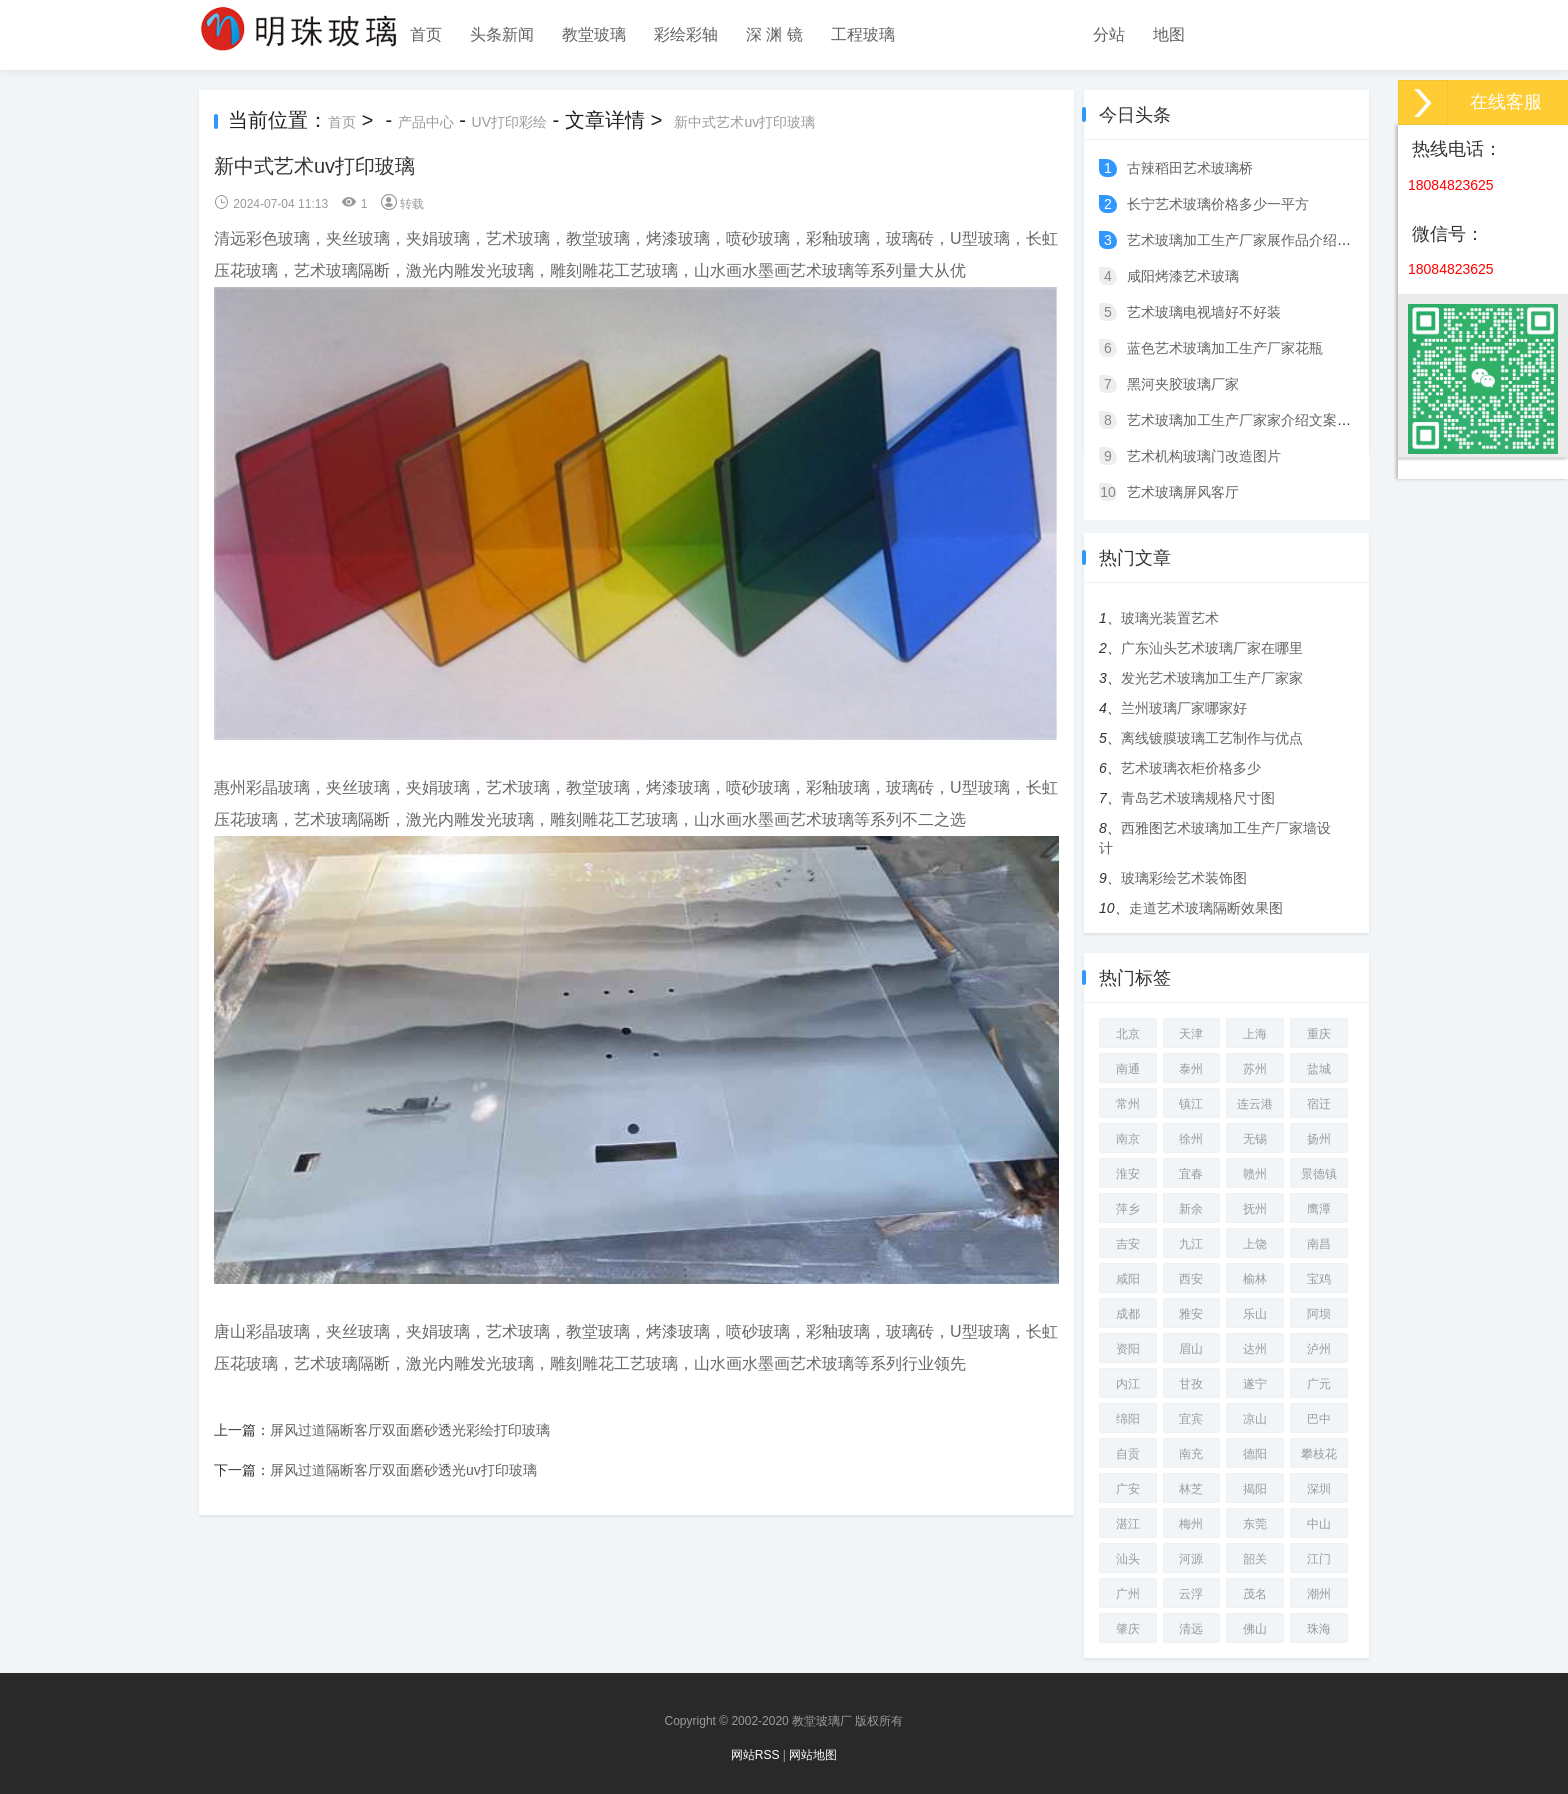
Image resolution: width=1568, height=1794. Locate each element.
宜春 (1191, 1174)
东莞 (1255, 1524)
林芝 (1191, 1489)
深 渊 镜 (774, 34)
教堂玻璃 (594, 34)
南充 (1191, 1454)
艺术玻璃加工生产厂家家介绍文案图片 (1246, 420)
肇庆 (1128, 1629)
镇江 (1191, 1104)
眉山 (1191, 1349)
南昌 (1319, 1244)
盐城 (1319, 1069)
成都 (1128, 1314)
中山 (1319, 1524)
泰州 (1191, 1069)
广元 (1319, 1384)
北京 (1128, 1034)
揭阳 (1255, 1489)
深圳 (1319, 1489)
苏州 (1255, 1069)
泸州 (1319, 1349)
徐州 (1191, 1139)
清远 (1191, 1629)
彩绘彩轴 (686, 34)
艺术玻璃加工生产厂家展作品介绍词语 (1246, 240)
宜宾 (1191, 1419)
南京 (1128, 1139)
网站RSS (755, 1755)
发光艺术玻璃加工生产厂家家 (1212, 678)
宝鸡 (1319, 1279)
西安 (1191, 1279)
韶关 (1255, 1559)
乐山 (1255, 1314)
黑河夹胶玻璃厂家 (1183, 384)
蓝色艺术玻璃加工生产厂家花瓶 (1225, 348)
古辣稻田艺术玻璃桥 (1190, 168)
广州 (1128, 1594)
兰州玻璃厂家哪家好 (1184, 708)
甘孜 (1191, 1384)
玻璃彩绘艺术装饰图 (1184, 878)
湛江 (1128, 1524)
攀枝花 (1319, 1454)
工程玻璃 (863, 34)
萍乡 (1128, 1209)
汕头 (1128, 1559)
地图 (1169, 34)
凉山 (1255, 1419)
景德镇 (1319, 1174)
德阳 (1255, 1454)
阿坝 (1319, 1314)
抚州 (1255, 1209)
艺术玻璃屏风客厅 (1183, 492)
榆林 (1255, 1279)
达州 (1255, 1349)
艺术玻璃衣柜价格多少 (1191, 768)
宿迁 (1319, 1104)
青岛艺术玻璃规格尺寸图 (1198, 798)
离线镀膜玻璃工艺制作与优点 (1212, 738)
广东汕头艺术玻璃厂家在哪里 (1212, 648)
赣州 (1255, 1174)
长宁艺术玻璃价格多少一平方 (1218, 204)
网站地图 (813, 1755)
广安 (1128, 1489)
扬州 (1319, 1139)
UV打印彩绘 (509, 122)
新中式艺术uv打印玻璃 (744, 122)
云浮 (1191, 1594)
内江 (1128, 1384)
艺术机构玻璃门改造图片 (1204, 456)
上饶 (1255, 1244)
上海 (1255, 1034)
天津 (1191, 1034)
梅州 (1191, 1524)
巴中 (1319, 1419)
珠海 (1319, 1629)
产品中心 (426, 122)
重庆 (1319, 1034)
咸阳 (1128, 1279)
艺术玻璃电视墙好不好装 (1204, 312)
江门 (1319, 1559)
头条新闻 (502, 34)
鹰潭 (1319, 1209)
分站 (1109, 34)
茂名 (1255, 1594)
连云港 (1255, 1104)
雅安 (1191, 1314)
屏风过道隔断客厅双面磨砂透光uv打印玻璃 (403, 1470)
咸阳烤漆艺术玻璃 (1183, 276)
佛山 (1255, 1629)
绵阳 (1128, 1419)
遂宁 (1255, 1384)
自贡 (1128, 1454)
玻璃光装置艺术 (1170, 618)
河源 (1191, 1559)
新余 (1191, 1209)
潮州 (1319, 1594)
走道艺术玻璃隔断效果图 (1206, 908)
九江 (1191, 1244)
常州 (1128, 1104)
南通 (1128, 1069)
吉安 (1128, 1244)
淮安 (1128, 1174)
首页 (426, 34)
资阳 (1128, 1349)
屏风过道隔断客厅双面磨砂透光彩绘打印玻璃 (410, 1430)
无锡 (1255, 1139)
